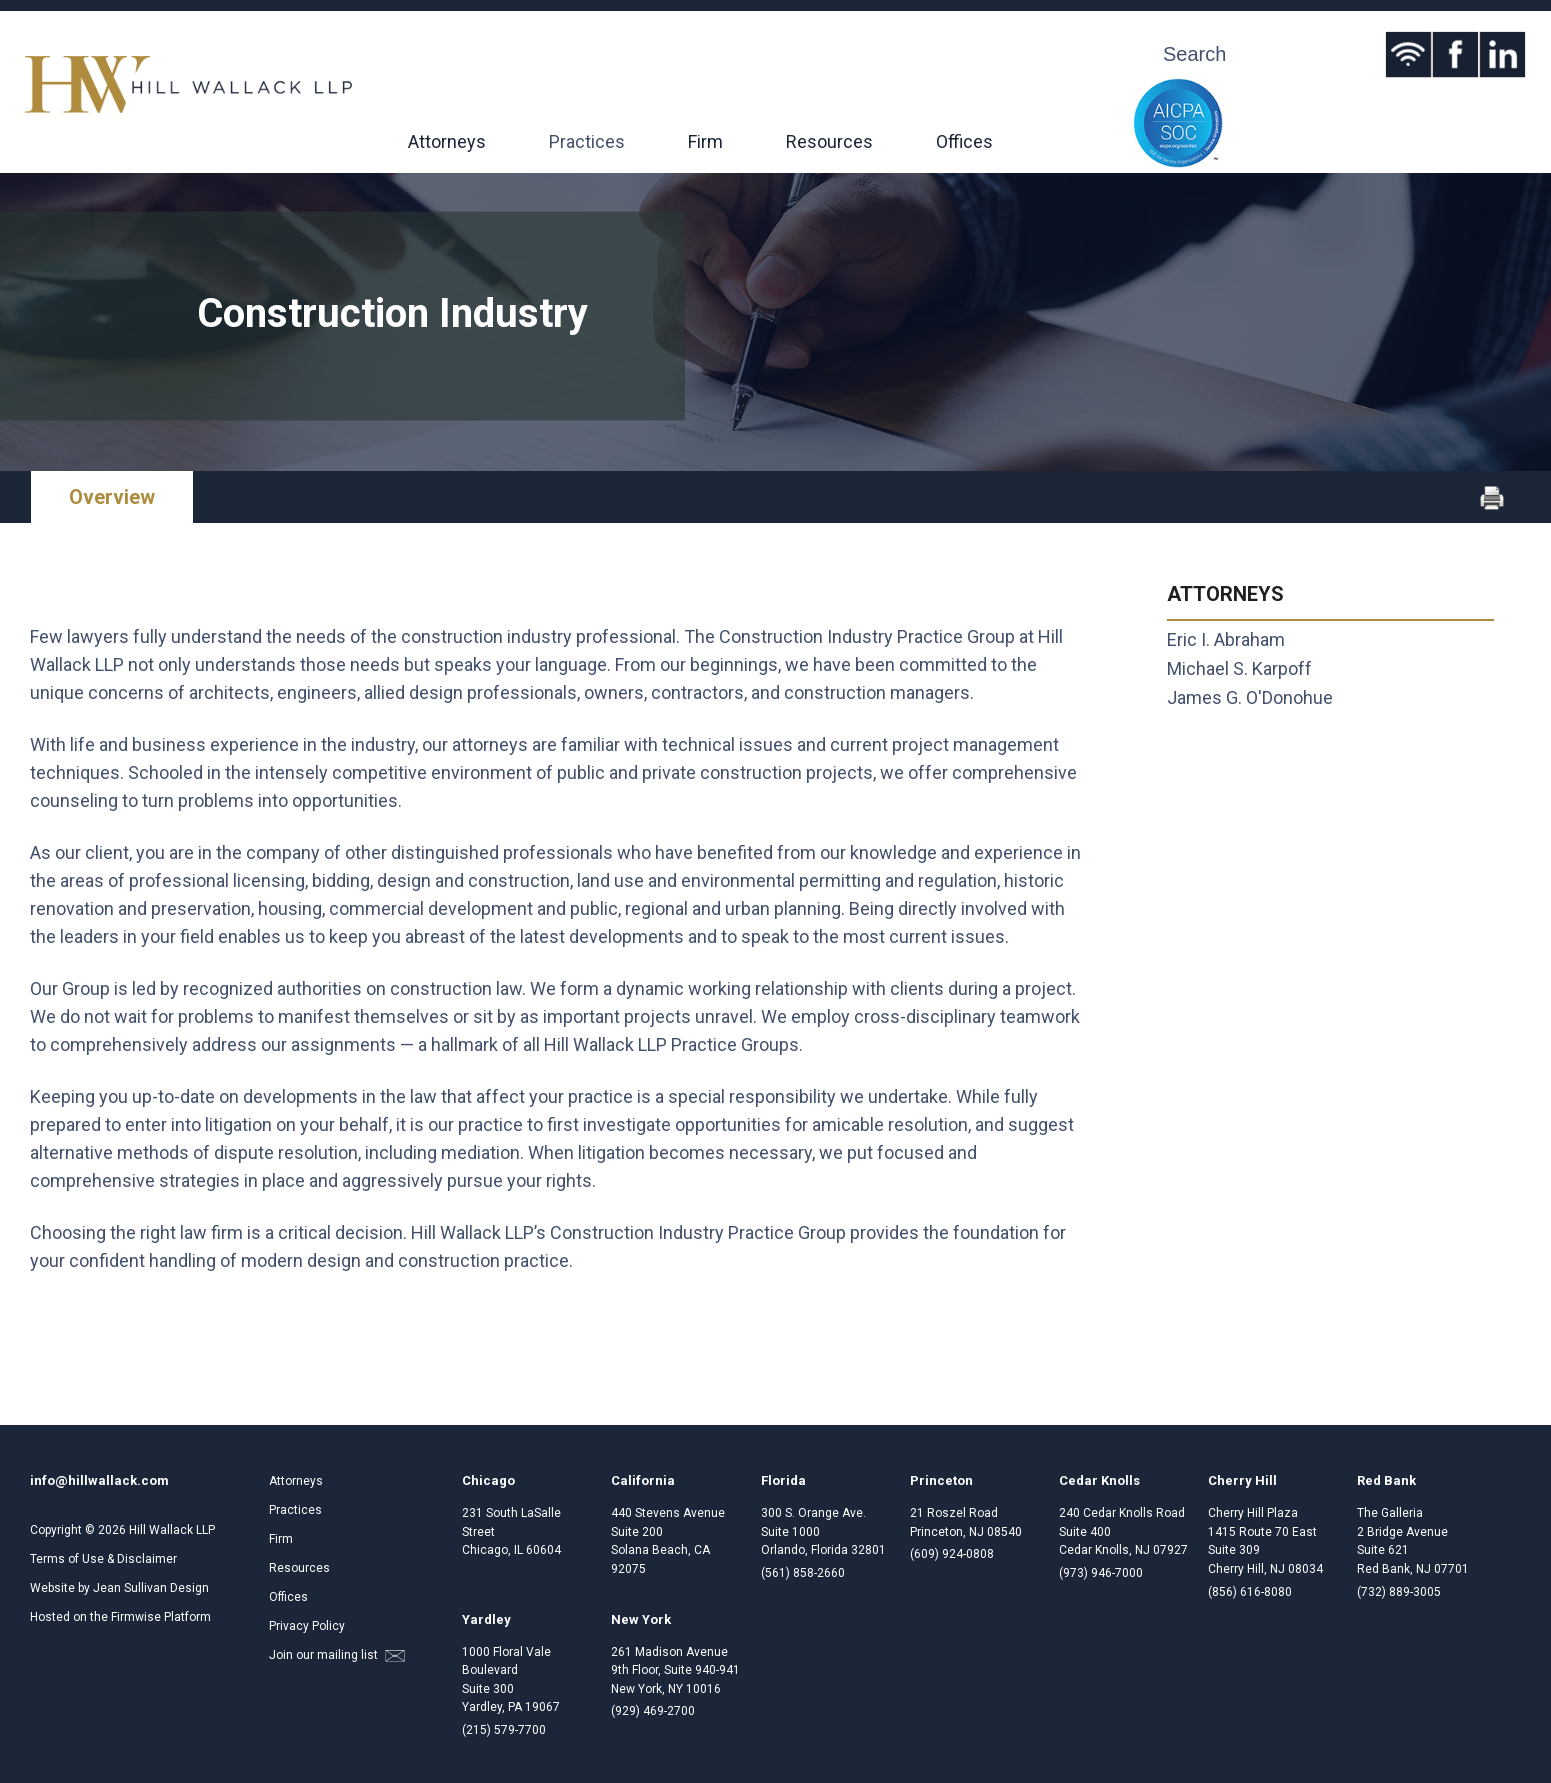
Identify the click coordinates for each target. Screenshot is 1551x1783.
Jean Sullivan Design (151, 1588)
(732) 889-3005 (1399, 1592)
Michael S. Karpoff (1239, 668)
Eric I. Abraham (1226, 639)
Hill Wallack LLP (172, 1530)
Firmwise (136, 1617)
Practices (587, 141)
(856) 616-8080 (1250, 1592)
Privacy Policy (307, 1626)
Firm (705, 141)
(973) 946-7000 (1101, 1573)
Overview (112, 497)
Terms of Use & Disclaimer (103, 1559)
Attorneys (447, 141)
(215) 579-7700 (504, 1730)
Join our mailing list (337, 1655)
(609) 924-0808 (952, 1554)
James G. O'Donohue (1250, 697)
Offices (964, 141)
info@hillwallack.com (99, 1480)
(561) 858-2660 (803, 1573)
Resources (829, 141)
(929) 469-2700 (653, 1711)
